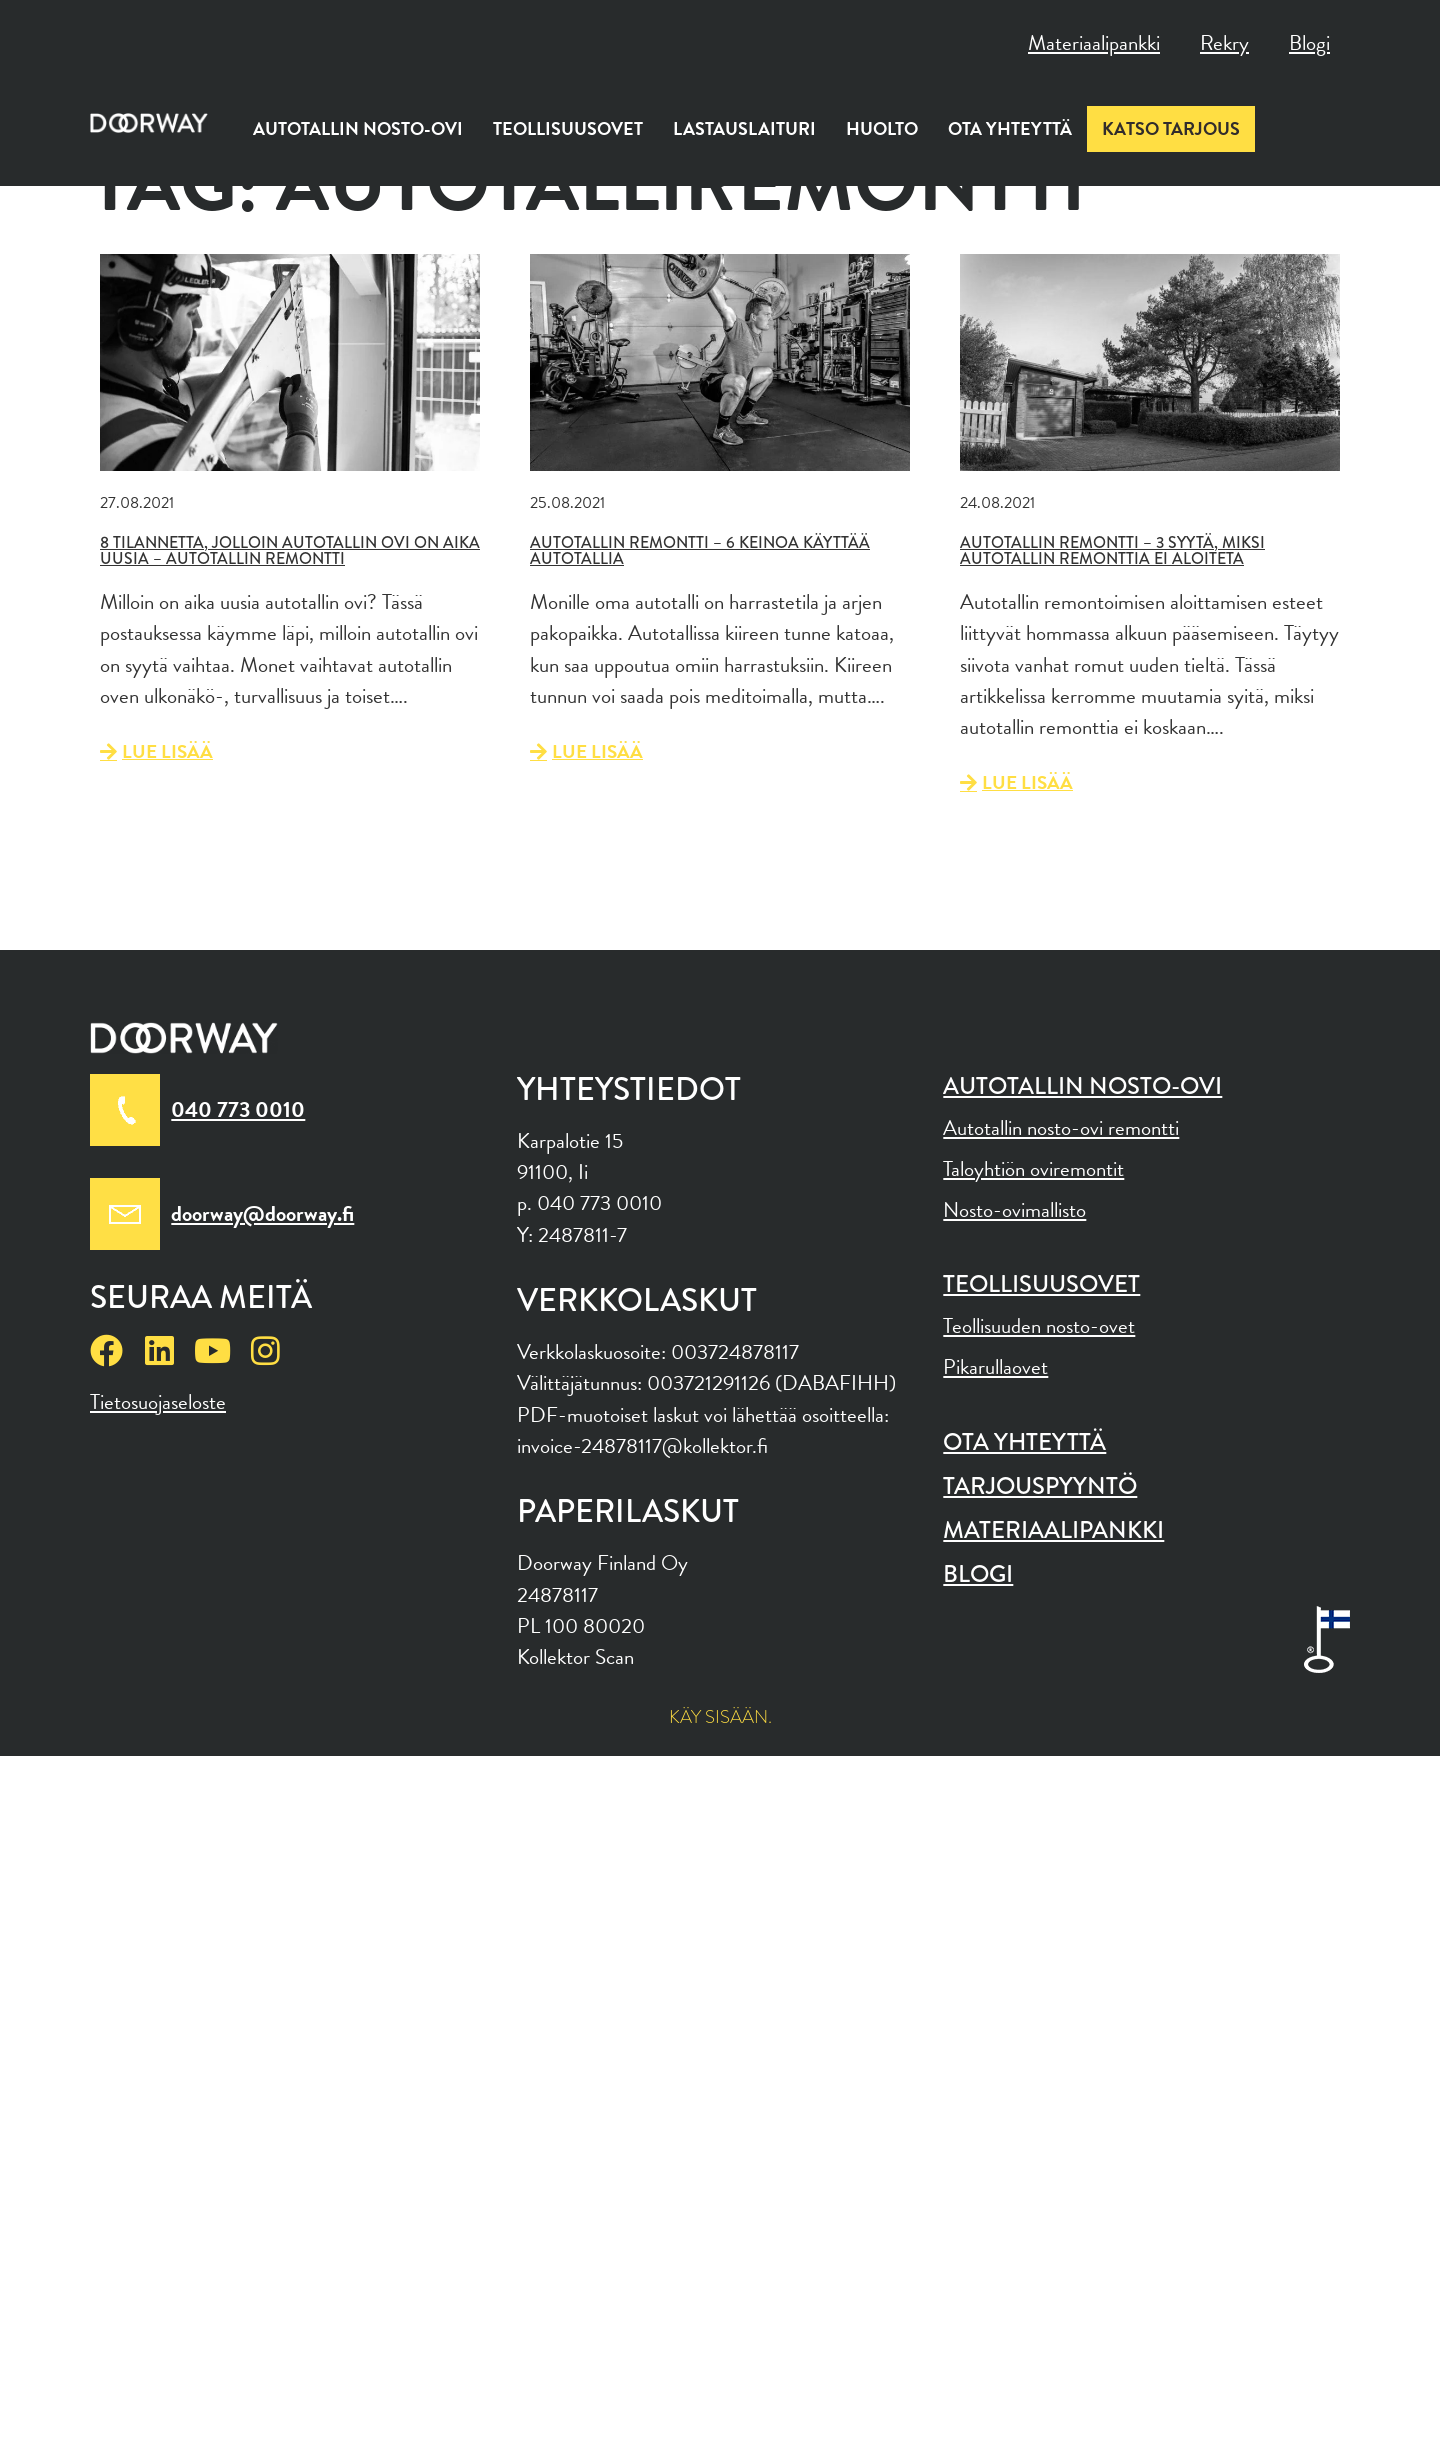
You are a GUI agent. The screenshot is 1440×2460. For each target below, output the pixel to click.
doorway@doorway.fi (262, 1213)
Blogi (1309, 43)
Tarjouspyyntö (1040, 1485)
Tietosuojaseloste (158, 1402)
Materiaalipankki (1094, 43)
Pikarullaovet (995, 1367)
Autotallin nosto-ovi (358, 128)
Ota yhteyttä (1010, 128)
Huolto (882, 128)
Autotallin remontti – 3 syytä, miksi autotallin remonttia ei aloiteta (1112, 550)
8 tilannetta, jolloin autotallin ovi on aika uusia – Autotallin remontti (290, 550)
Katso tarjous (1171, 128)
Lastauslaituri (744, 128)
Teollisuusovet (568, 128)
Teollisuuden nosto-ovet (1039, 1326)
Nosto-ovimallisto (1014, 1210)
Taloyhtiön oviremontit (1033, 1169)
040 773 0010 (238, 1109)
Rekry (1224, 43)
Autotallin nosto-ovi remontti (1061, 1128)
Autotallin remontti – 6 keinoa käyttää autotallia (700, 550)
